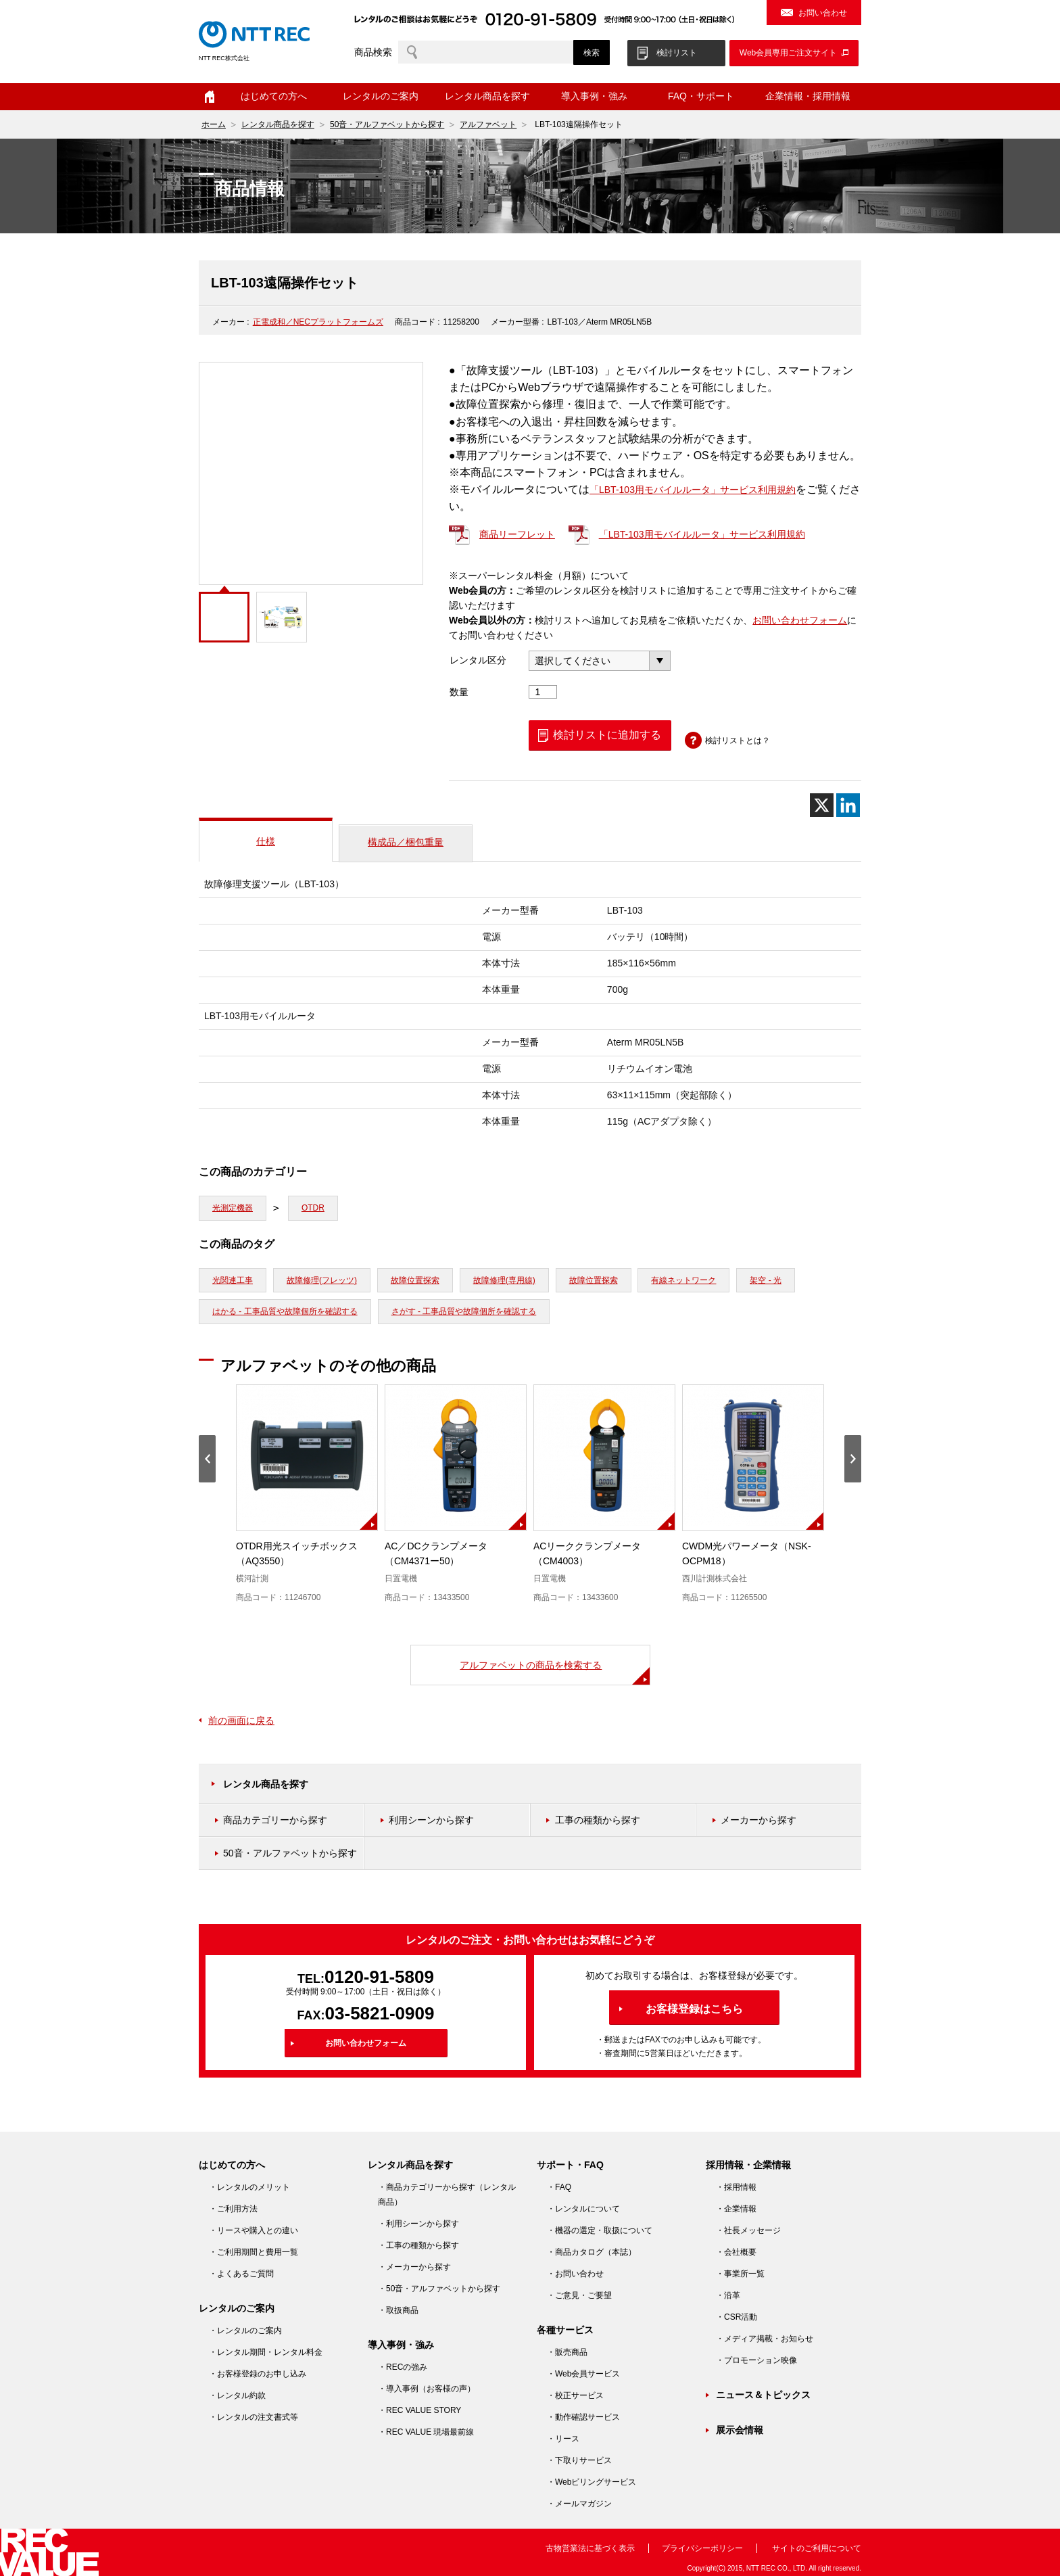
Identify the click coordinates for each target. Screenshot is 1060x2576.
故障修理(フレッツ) (322, 1280)
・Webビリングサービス (591, 2482)
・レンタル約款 (237, 2395)
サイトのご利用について (816, 2548)
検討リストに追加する (607, 735)
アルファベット (488, 124)
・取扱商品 (398, 2310)
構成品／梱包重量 (405, 842)
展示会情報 (739, 2430)
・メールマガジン (579, 2503)
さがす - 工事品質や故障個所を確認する (464, 1311)
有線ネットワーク (683, 1280)
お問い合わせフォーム (799, 620)
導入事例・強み (594, 96)
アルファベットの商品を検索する (531, 1665)
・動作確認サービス (583, 2417)
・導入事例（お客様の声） (426, 2388)
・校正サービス (575, 2395)
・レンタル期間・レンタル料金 (265, 2352)
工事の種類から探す (597, 1819)
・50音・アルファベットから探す (439, 2288)
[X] (822, 805)
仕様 (265, 841)
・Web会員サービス (583, 2374)
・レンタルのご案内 (245, 2330)
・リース (563, 2438)
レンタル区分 (478, 660)
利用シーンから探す (431, 1819)
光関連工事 (232, 1280)
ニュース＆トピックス (763, 2394)
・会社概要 (736, 2252)
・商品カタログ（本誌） (591, 2252)
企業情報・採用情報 (807, 96)
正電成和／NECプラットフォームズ (318, 322)
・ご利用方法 (233, 2209)
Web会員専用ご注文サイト (788, 52)
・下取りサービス (579, 2460)
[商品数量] (543, 692)
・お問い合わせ (575, 2273)
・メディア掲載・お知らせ (764, 2338)
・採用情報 (736, 2187)
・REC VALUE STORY (419, 2410)
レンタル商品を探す (487, 96)
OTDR (313, 1208)
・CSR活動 (736, 2317)
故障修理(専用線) (504, 1280)
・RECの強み (402, 2367)
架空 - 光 (765, 1280)
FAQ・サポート (701, 96)
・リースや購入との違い (253, 2230)
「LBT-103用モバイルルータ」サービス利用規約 (692, 489)
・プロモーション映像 (756, 2360)
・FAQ (559, 2187)
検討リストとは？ (737, 740)
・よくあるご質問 (241, 2273)
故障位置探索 (415, 1280)
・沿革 (728, 2295)
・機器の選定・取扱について (599, 2230)
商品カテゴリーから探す (275, 1819)
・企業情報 (736, 2209)
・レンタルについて (583, 2209)
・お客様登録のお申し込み (257, 2374)
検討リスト (676, 52)
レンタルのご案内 (380, 96)
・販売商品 (567, 2352)
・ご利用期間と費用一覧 (253, 2252)
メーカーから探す (758, 1819)
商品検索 (373, 52)
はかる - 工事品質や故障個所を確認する (285, 1311)
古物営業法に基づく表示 (590, 2548)
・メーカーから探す (414, 2267)
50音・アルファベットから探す (387, 124)
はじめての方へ (274, 96)
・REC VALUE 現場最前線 (426, 2432)
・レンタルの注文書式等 (253, 2417)
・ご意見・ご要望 (579, 2295)
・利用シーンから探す (418, 2223)
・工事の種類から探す (418, 2245)
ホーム (209, 96)
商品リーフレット (517, 534)
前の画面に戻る (241, 1720)
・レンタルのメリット (249, 2187)
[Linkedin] (848, 805)
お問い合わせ (822, 13)
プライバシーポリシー (702, 2548)
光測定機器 (232, 1208)
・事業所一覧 (740, 2273)
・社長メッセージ (748, 2230)
